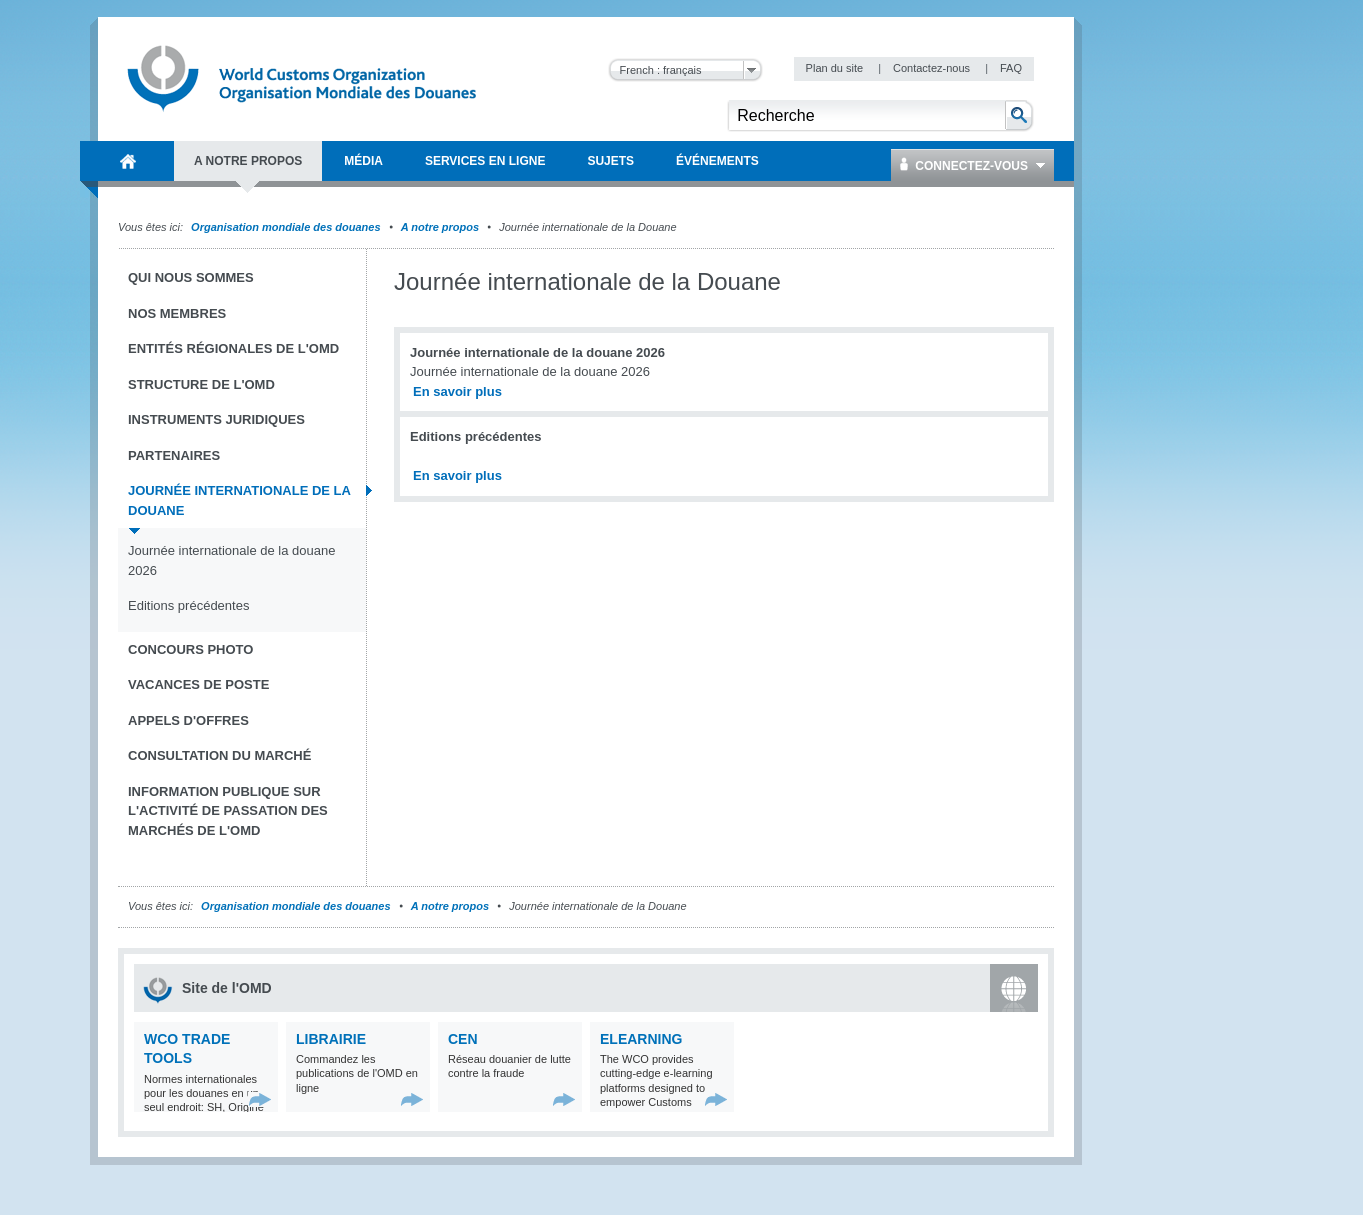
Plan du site (836, 68)
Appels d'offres (188, 720)
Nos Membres (177, 313)
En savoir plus (457, 391)
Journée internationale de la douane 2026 (231, 560)
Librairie (331, 1039)
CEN (463, 1039)
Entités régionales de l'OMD (233, 348)
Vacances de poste (198, 684)
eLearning (641, 1039)
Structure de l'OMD (201, 384)
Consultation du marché (219, 755)
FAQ (1011, 68)
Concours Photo (190, 649)
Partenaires (174, 455)
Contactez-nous (933, 68)
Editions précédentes (188, 605)
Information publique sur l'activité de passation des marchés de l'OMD (228, 811)
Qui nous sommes (191, 277)
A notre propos (440, 227)
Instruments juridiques (216, 419)
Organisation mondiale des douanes (285, 227)
